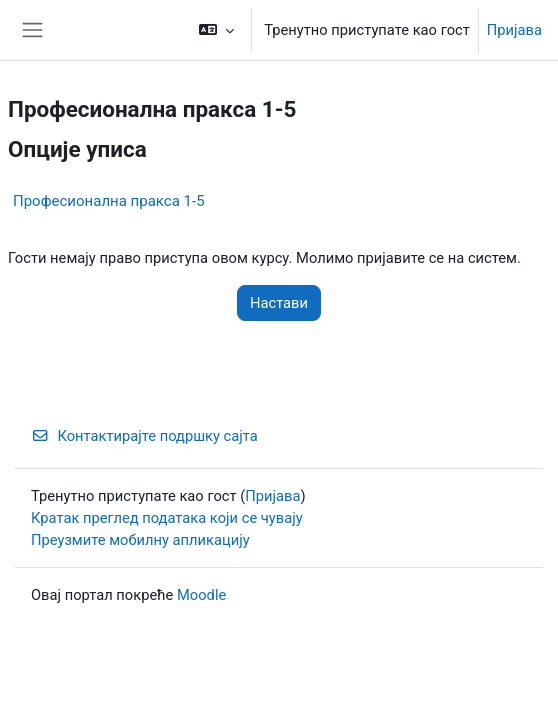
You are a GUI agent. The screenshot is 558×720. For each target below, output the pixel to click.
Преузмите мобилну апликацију (140, 540)
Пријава (514, 30)
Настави (279, 303)
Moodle (201, 595)
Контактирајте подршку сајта (144, 436)
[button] (216, 30)
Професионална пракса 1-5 (109, 201)
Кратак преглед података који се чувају (167, 518)
